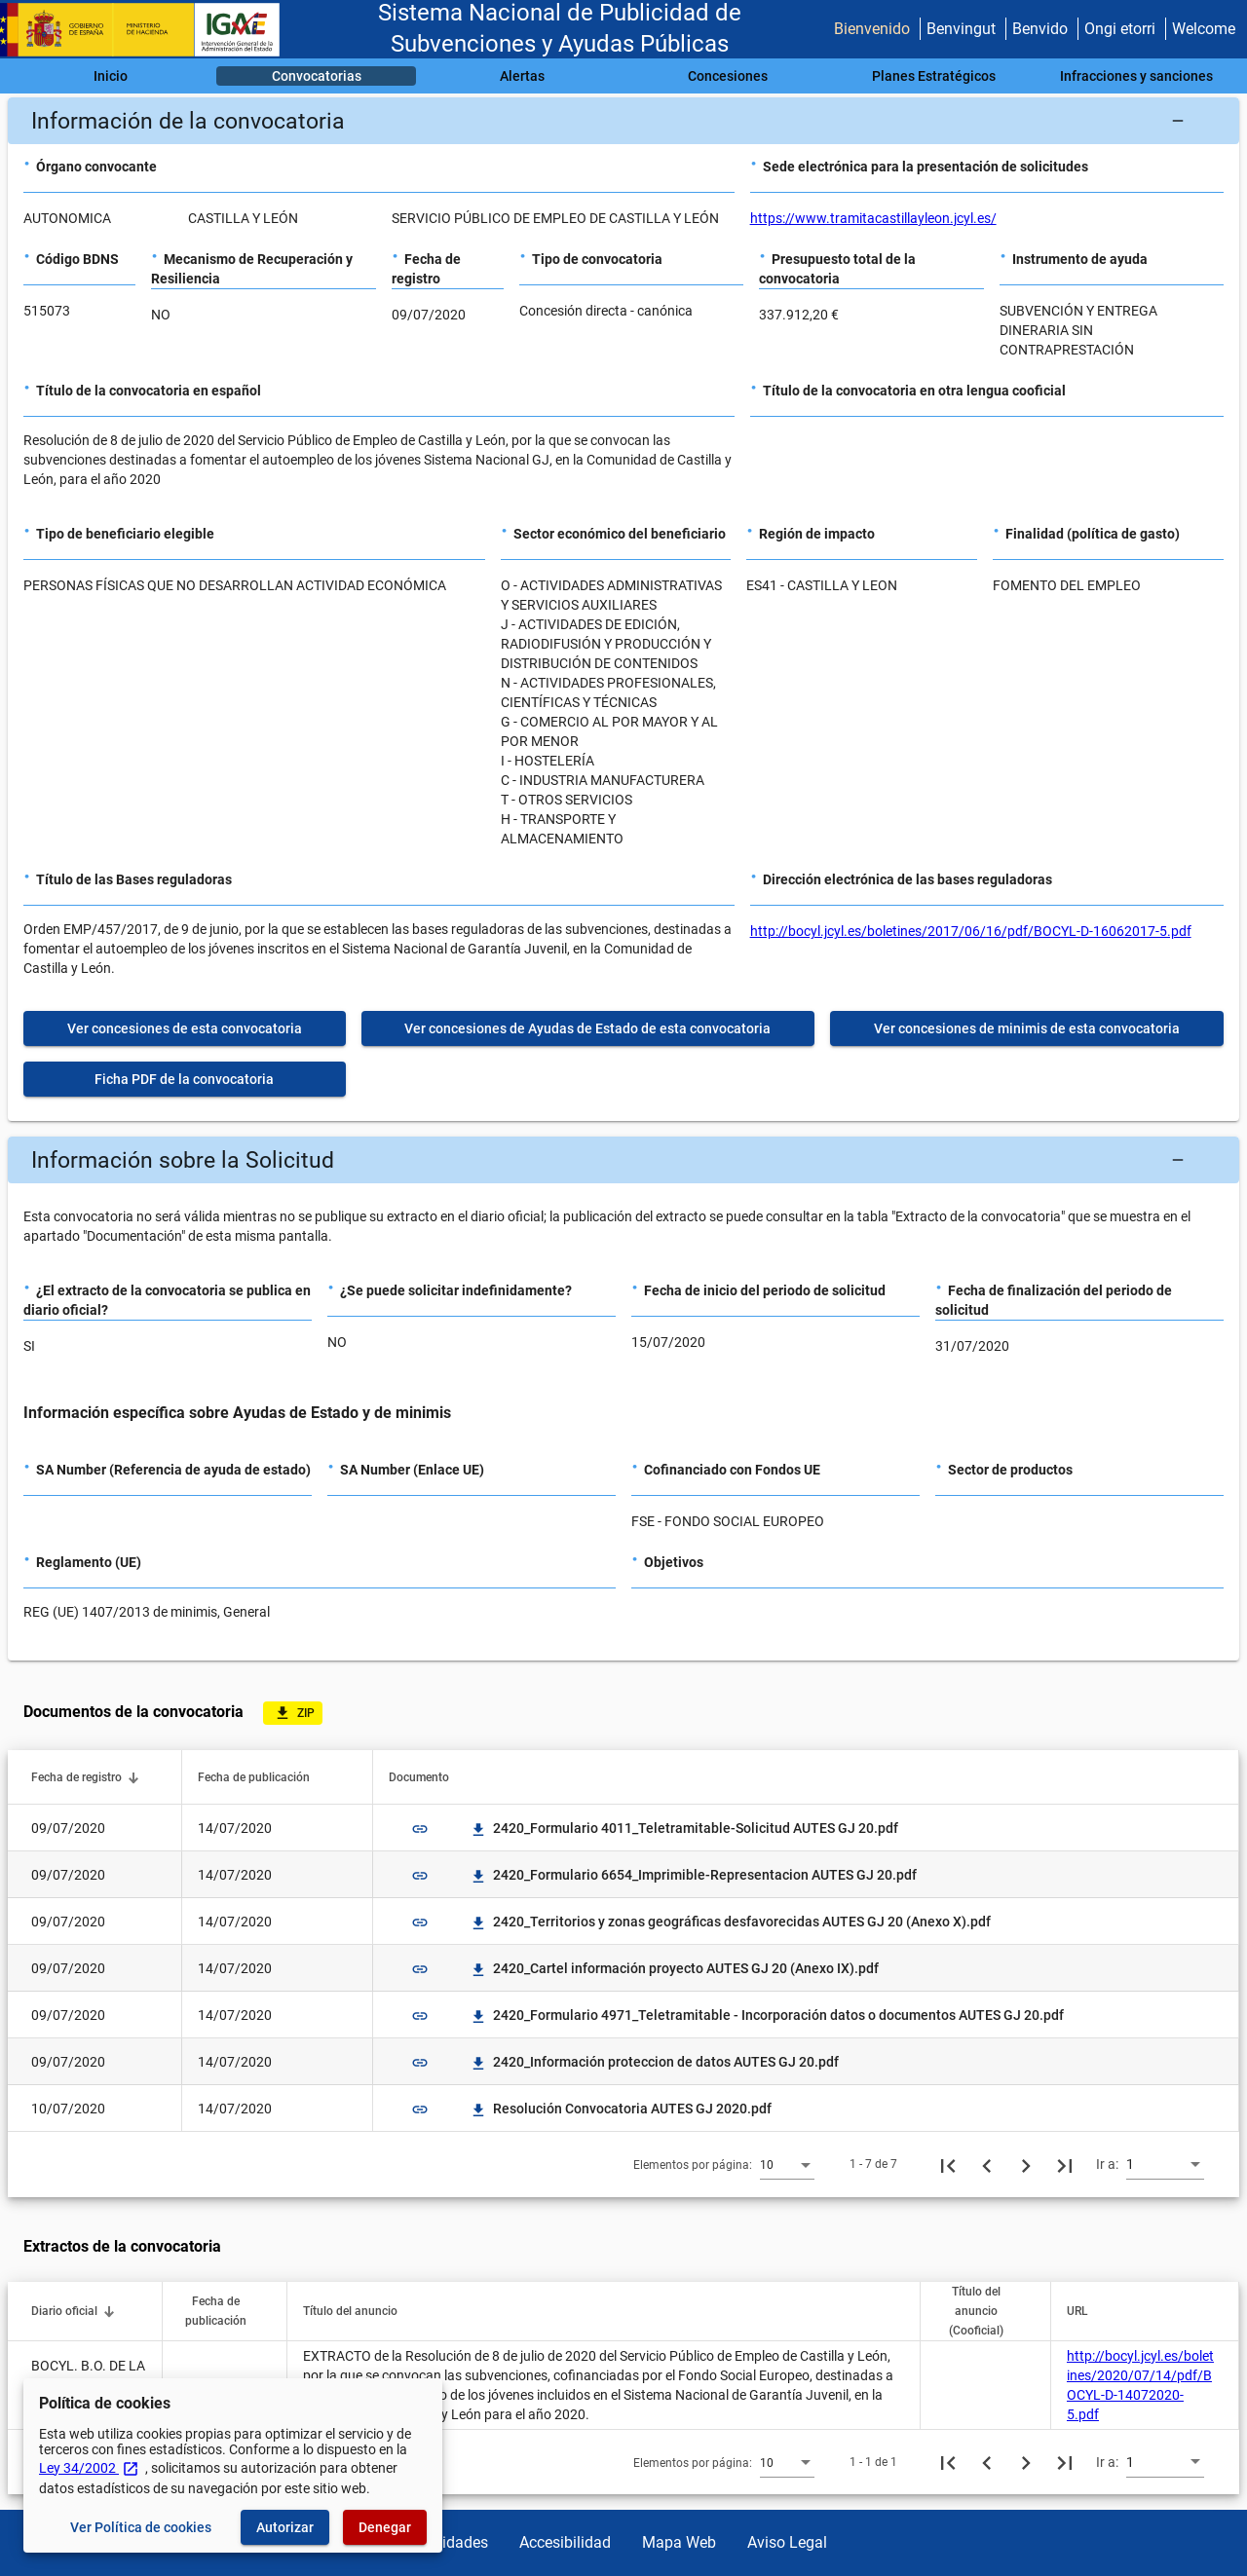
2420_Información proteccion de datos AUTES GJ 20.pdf (654, 2062)
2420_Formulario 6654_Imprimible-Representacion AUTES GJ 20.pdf (693, 1875)
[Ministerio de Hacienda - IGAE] (149, 29)
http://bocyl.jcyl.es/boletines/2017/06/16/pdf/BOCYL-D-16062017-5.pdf (970, 931)
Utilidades (454, 2542)
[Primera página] (947, 2164)
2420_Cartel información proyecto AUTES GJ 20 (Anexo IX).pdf (674, 1968)
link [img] (420, 1829)
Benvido (1040, 28)
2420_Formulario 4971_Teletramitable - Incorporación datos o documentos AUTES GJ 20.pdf (767, 2015)
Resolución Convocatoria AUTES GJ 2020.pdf (621, 2108)
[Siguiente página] (1025, 2164)
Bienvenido (872, 28)
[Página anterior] (986, 2164)
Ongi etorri (1119, 28)
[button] (623, 120)
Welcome (1203, 28)
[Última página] (1064, 2164)
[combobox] (787, 2164)
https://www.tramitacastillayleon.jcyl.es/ (873, 218)
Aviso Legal (787, 2542)
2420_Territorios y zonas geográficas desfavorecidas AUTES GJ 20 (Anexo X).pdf (730, 1921)
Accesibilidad (565, 2542)
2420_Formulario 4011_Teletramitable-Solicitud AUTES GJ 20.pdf (684, 1828)
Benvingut (961, 28)
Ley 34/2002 (89, 2468)
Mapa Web (679, 2542)
